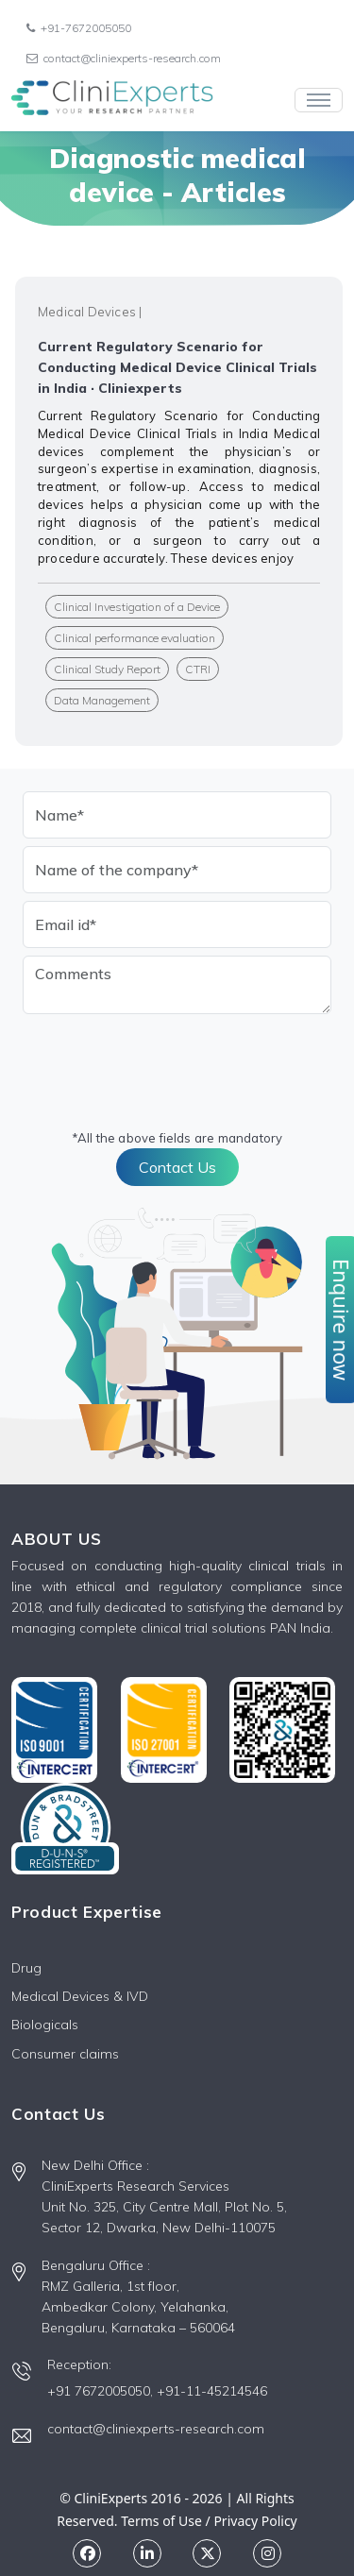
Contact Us (177, 1167)
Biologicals (44, 2024)
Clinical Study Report (107, 669)
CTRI (198, 669)
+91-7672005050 (78, 28)
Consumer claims (65, 2053)
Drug (26, 1967)
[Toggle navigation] (319, 100)
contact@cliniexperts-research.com (123, 58)
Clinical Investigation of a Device (137, 607)
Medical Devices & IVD (79, 1996)
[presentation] (166, 1058)
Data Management (102, 700)
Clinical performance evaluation (134, 638)
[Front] (112, 100)
